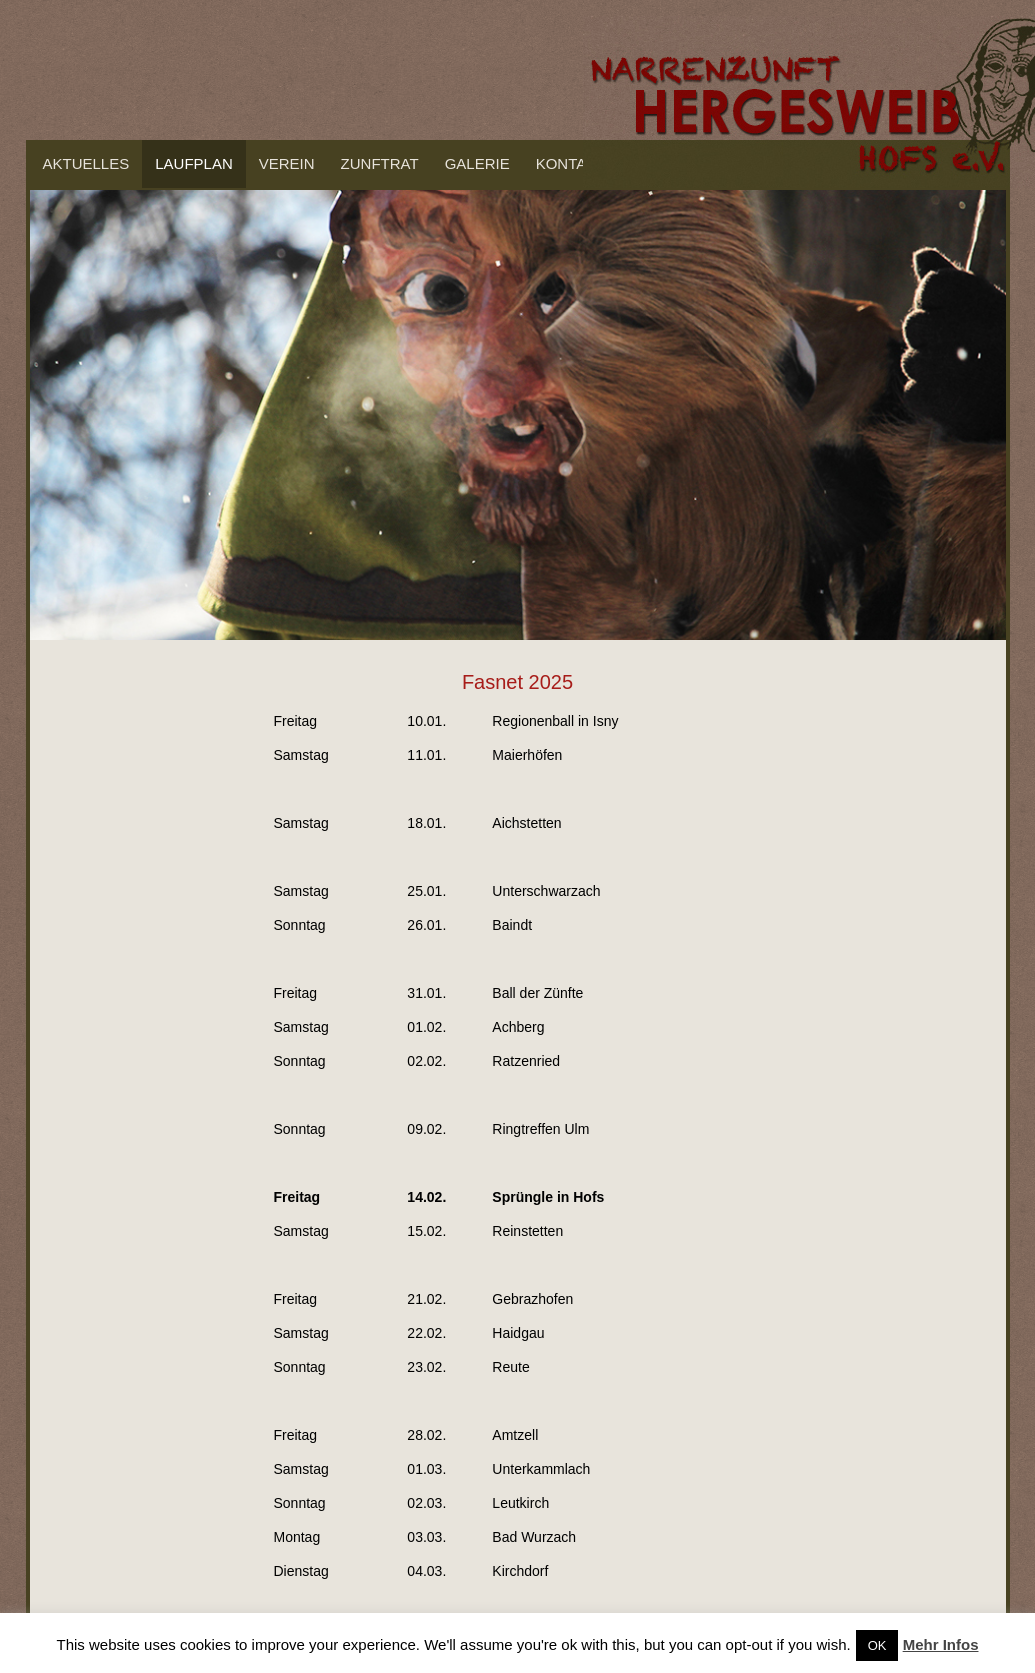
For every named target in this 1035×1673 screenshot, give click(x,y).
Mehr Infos (941, 1644)
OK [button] (877, 1645)
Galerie (477, 163)
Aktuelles (86, 163)
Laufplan (194, 163)
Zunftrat (380, 163)
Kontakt (571, 163)
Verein (287, 163)
